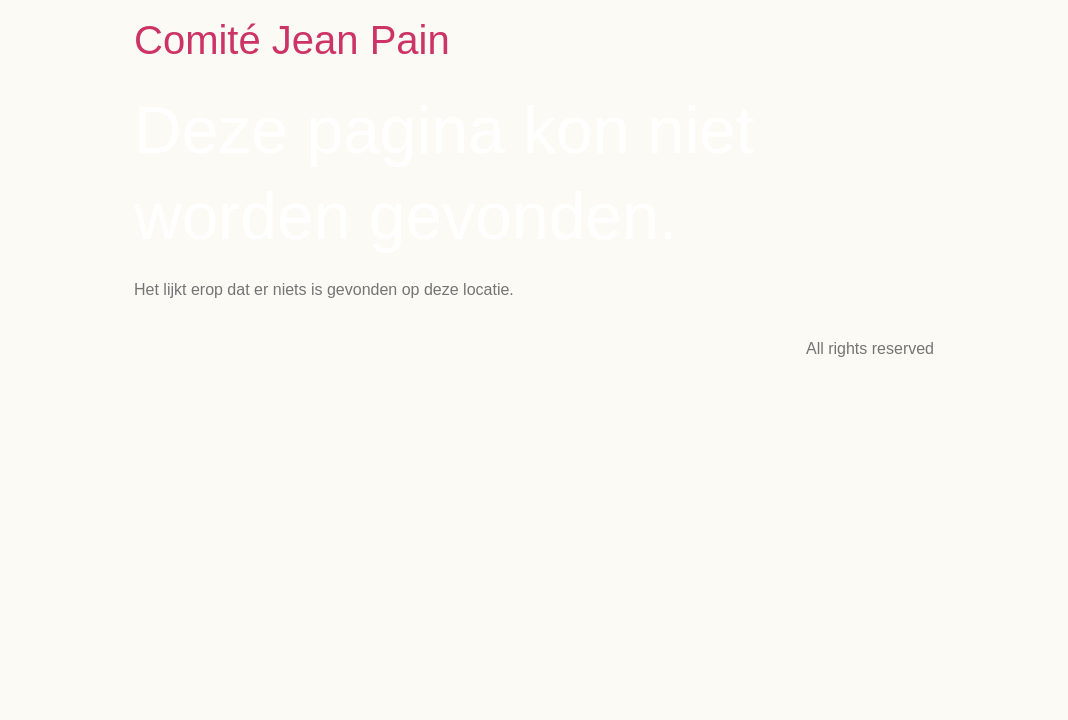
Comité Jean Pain (292, 40)
